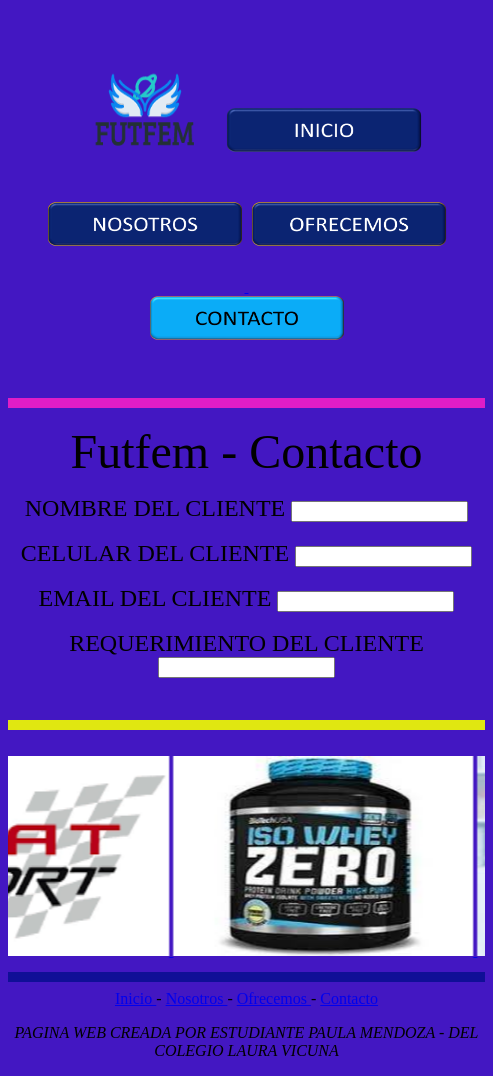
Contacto (349, 998)
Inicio (135, 998)
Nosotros (197, 998)
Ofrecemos (274, 998)
